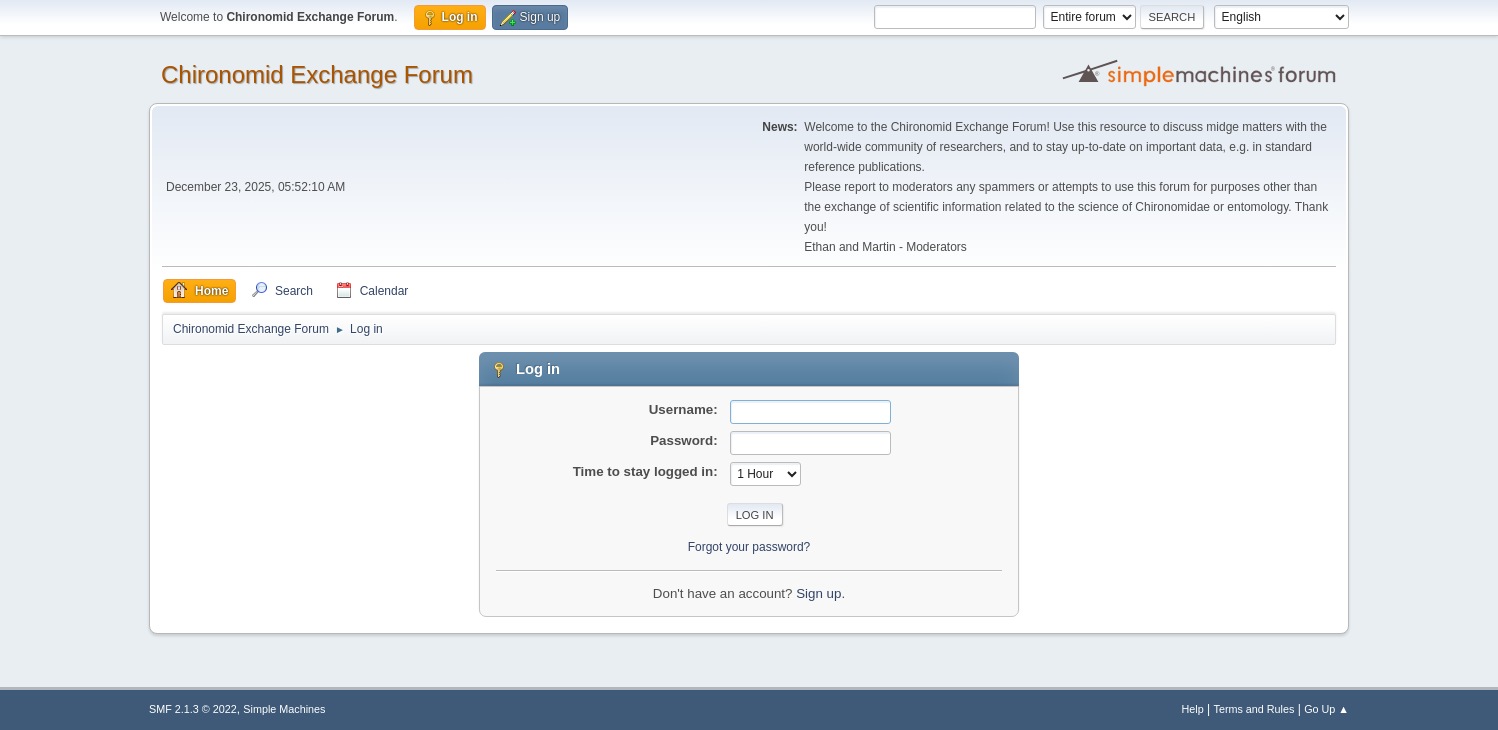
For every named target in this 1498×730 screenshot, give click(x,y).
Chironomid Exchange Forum (317, 74)
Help (1193, 709)
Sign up (818, 593)
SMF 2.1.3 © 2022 (193, 709)
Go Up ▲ (1326, 709)
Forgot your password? (749, 547)
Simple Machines (284, 709)
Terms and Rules (1254, 709)
